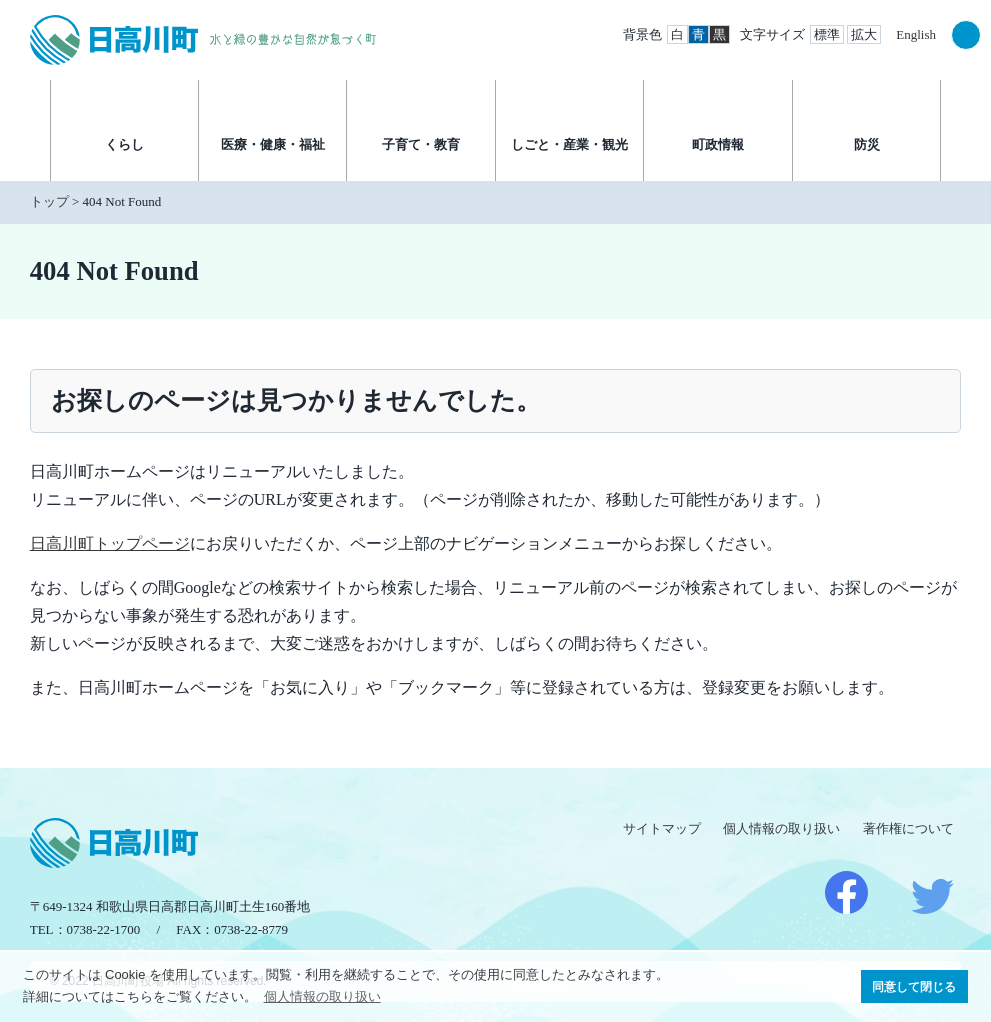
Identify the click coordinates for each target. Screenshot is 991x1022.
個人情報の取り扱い (781, 828)
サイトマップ (662, 828)
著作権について (908, 828)
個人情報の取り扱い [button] (322, 996)
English (916, 34)
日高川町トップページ (110, 543)
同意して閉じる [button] (914, 986)
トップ (49, 201)
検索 (966, 35)
